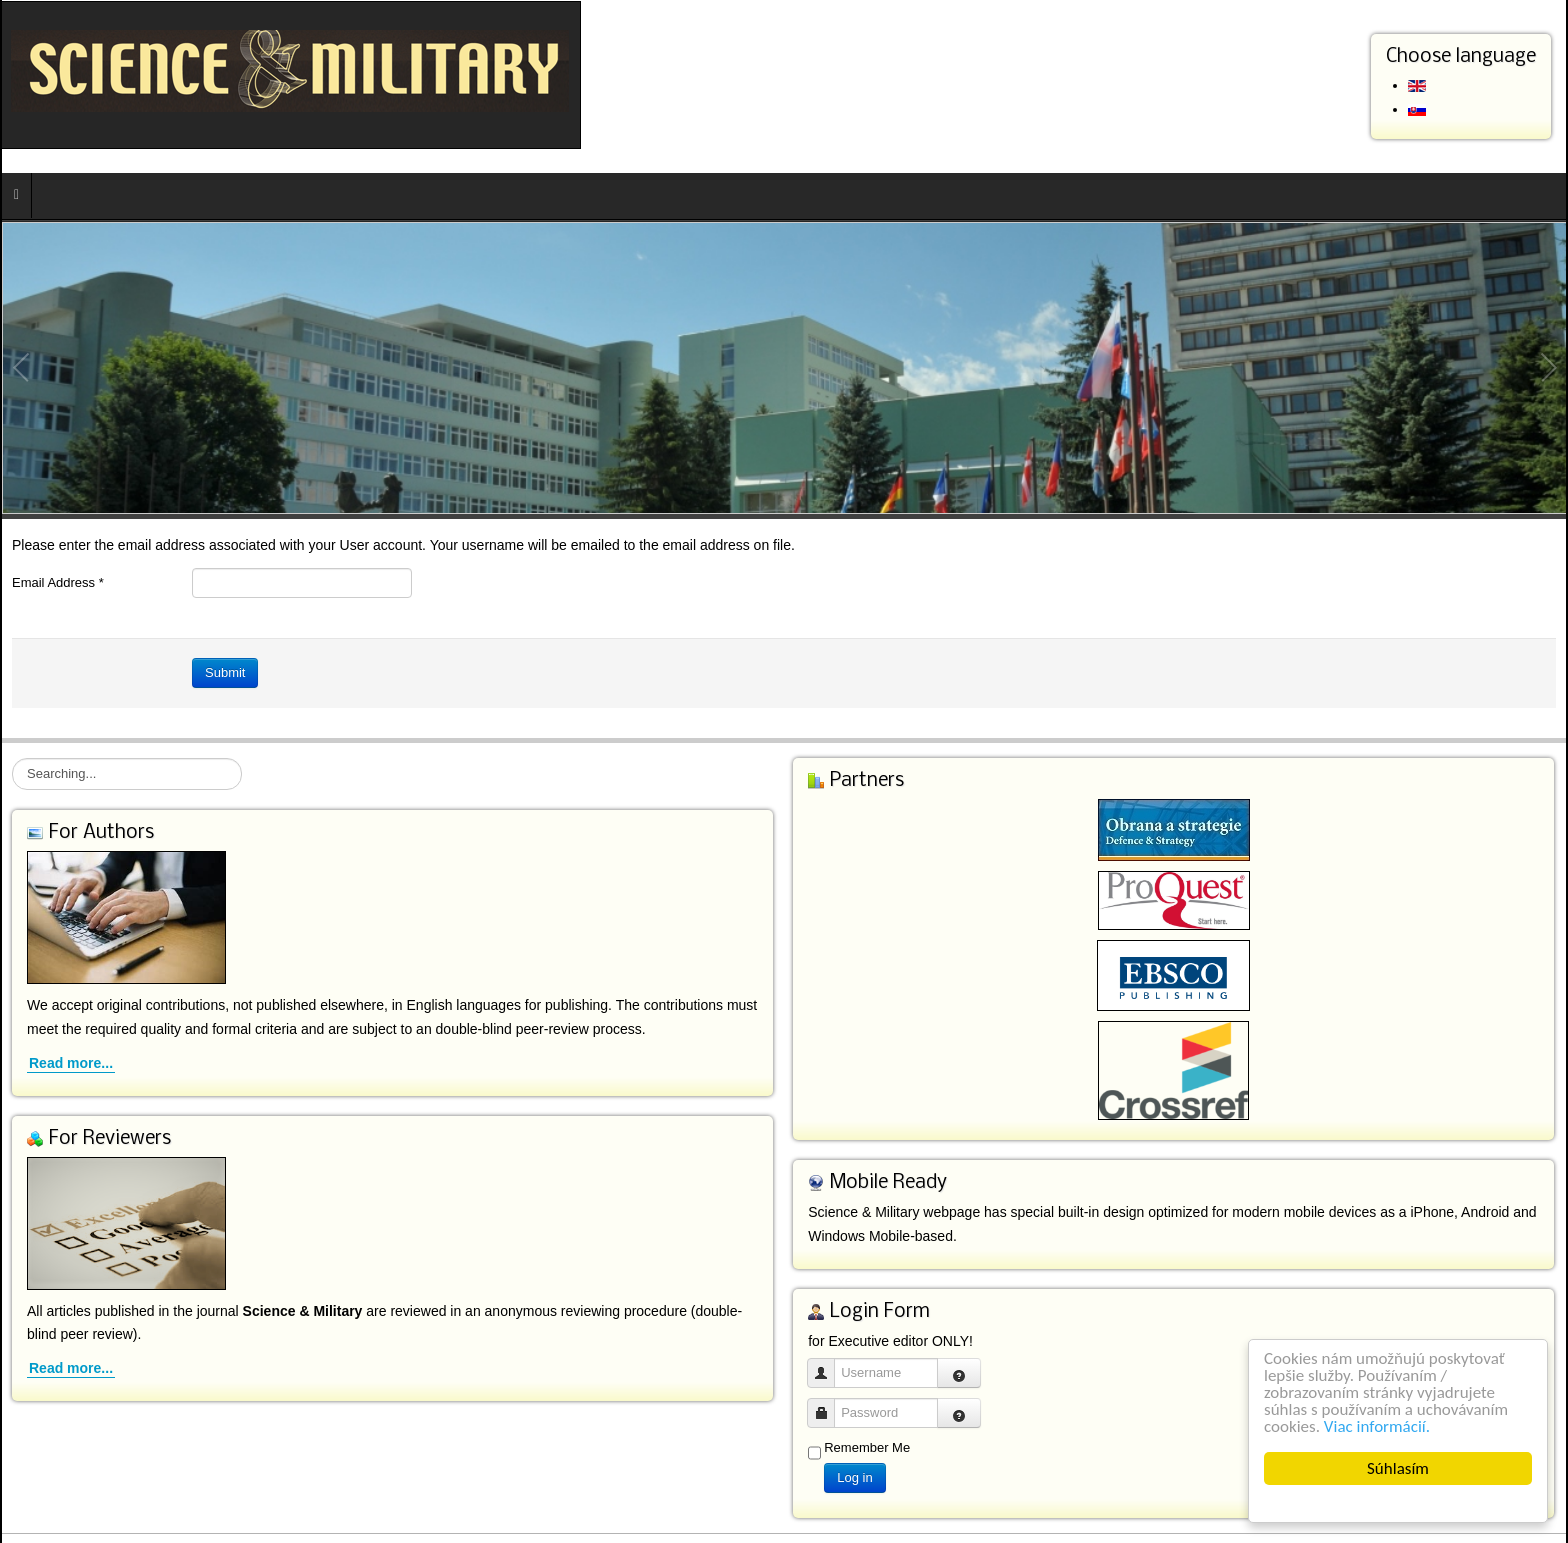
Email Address (58, 582)
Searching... (12, 758)
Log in (854, 1477)
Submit (225, 672)
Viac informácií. (1377, 1426)
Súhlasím (1398, 1468)
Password (828, 1403)
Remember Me (867, 1447)
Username (828, 1363)
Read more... (71, 1063)
